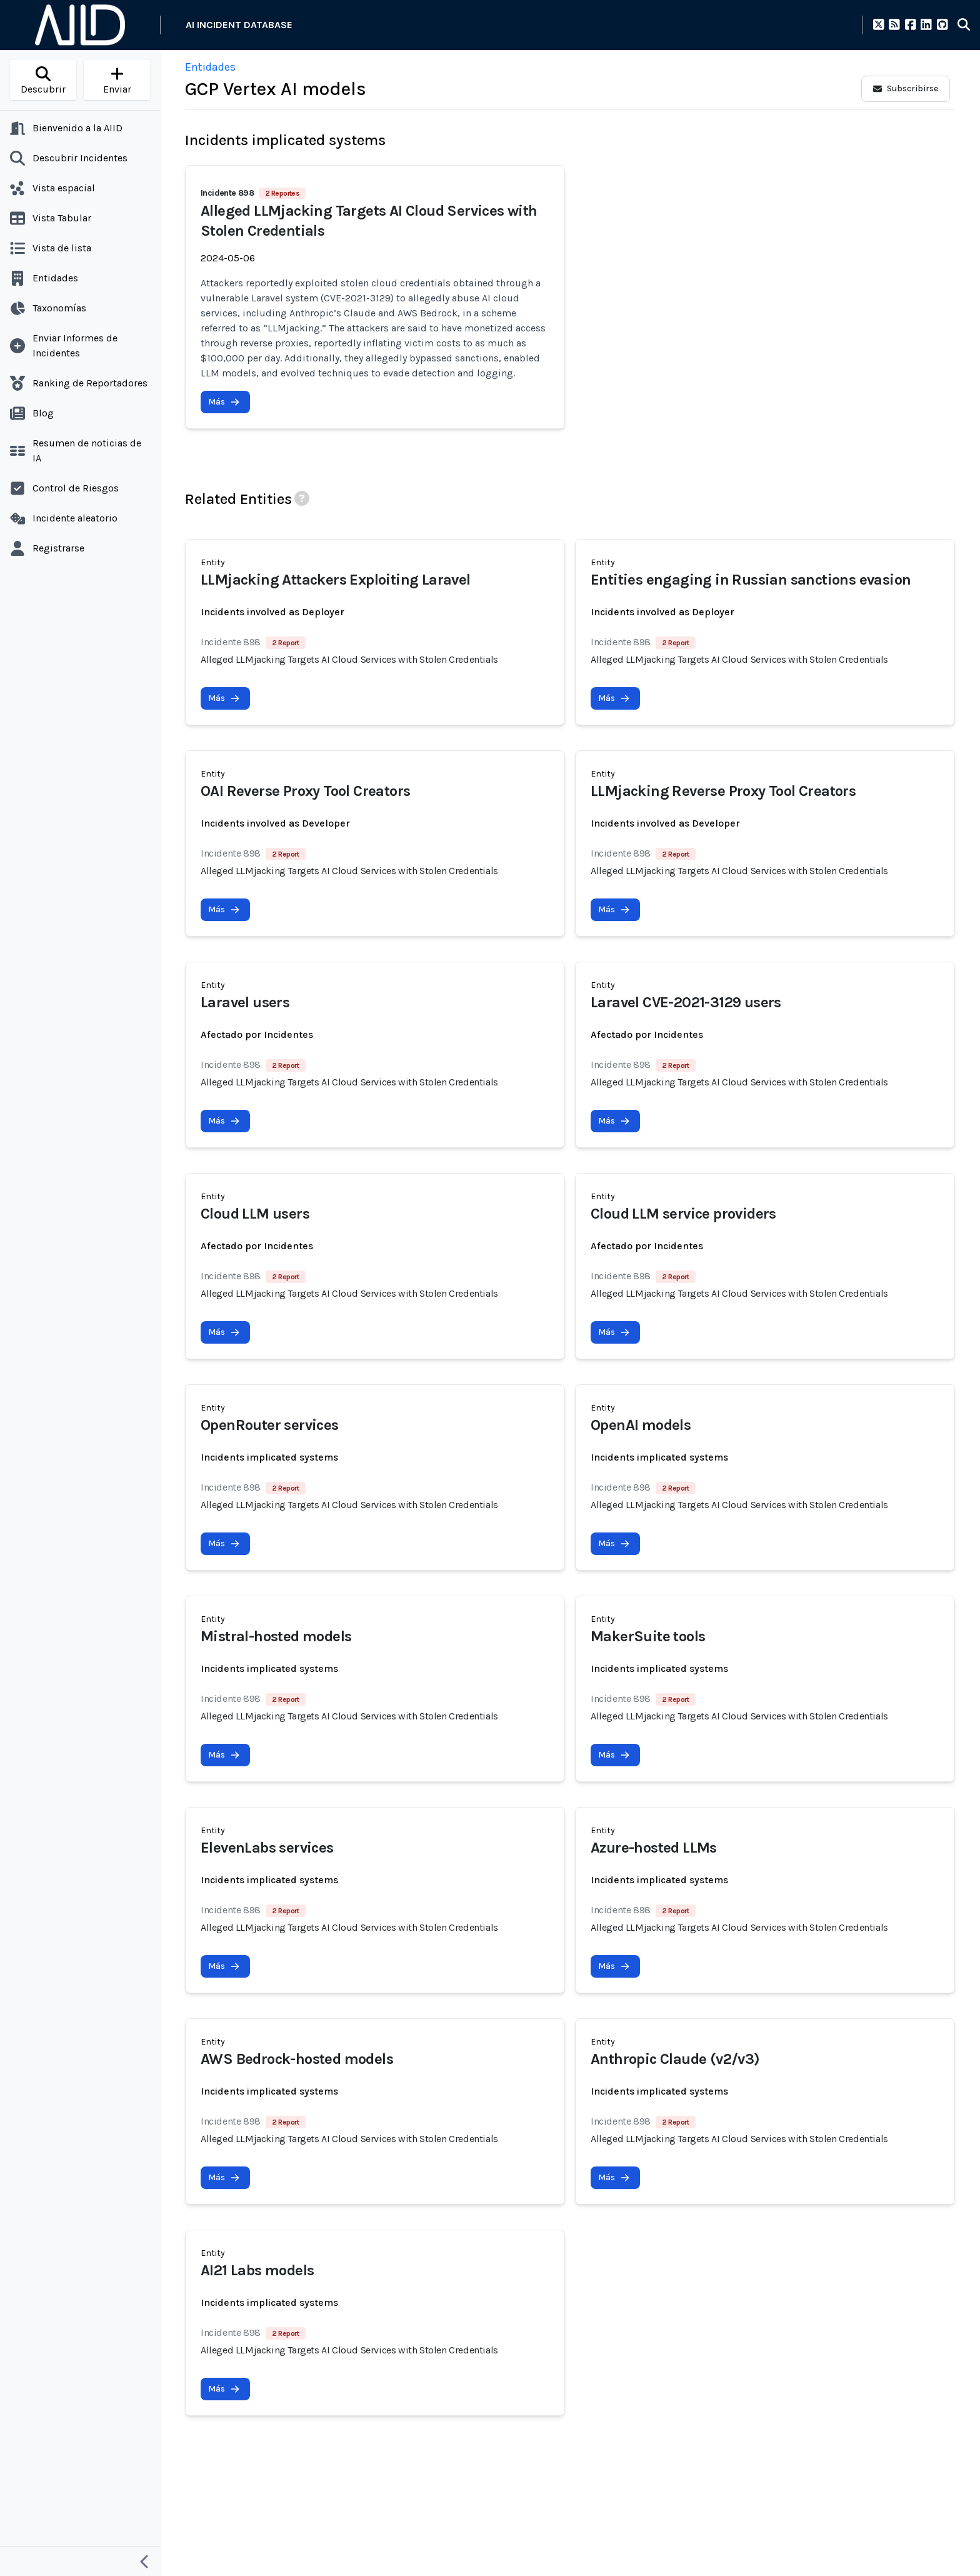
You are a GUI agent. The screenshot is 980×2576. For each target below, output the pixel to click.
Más (224, 401)
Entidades (210, 67)
